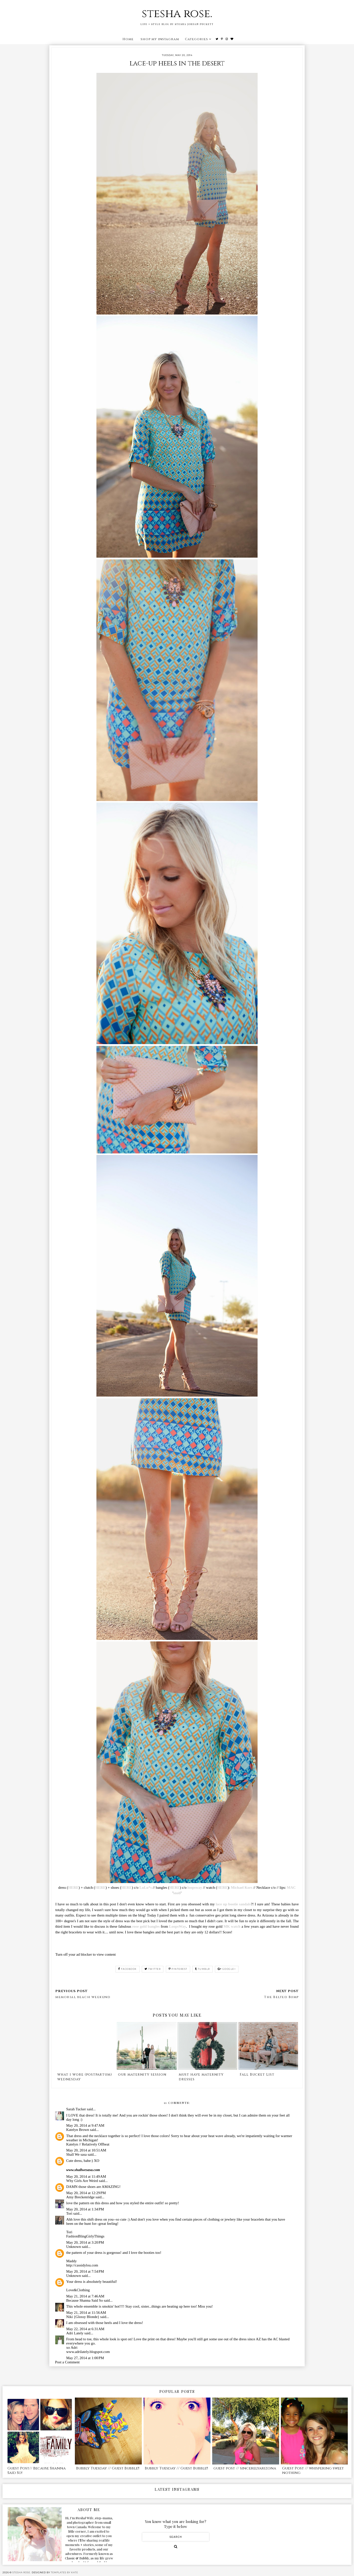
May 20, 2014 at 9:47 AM (85, 2125)
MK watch (231, 1926)
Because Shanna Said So (84, 2300)
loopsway (194, 1887)
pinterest (178, 1969)
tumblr (202, 1969)
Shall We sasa (76, 2154)
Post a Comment (67, 2362)
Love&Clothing (78, 2290)
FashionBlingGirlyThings (85, 2236)
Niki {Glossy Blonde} (82, 2317)
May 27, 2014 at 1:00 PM (85, 2358)
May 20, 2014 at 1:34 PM (85, 2209)
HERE (73, 1887)
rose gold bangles (146, 1926)
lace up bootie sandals (233, 1904)
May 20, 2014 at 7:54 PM (85, 2271)
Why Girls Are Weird (82, 2181)
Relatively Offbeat (95, 2144)
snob (177, 1893)
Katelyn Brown (77, 2130)
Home (128, 39)
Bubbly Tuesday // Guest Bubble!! (107, 2468)
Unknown (73, 2247)
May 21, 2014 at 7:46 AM (85, 2296)
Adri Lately (75, 2333)
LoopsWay (177, 1926)
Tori (69, 2213)
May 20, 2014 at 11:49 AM (86, 2176)
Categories (196, 39)
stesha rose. (177, 13)
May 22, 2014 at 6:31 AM (85, 2329)
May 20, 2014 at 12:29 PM (86, 2193)
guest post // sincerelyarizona (244, 2468)
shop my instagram (160, 39)
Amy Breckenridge (80, 2197)
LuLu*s (145, 1887)
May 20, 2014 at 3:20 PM (85, 2242)
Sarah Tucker (76, 2109)
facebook (127, 1969)
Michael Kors (241, 1887)
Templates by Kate (64, 2572)
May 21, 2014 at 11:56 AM (86, 2313)
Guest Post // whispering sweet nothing (313, 2470)
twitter (153, 1969)
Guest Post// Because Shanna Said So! (36, 2470)
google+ (227, 1969)
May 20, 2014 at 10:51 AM (86, 2150)
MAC (291, 1887)
